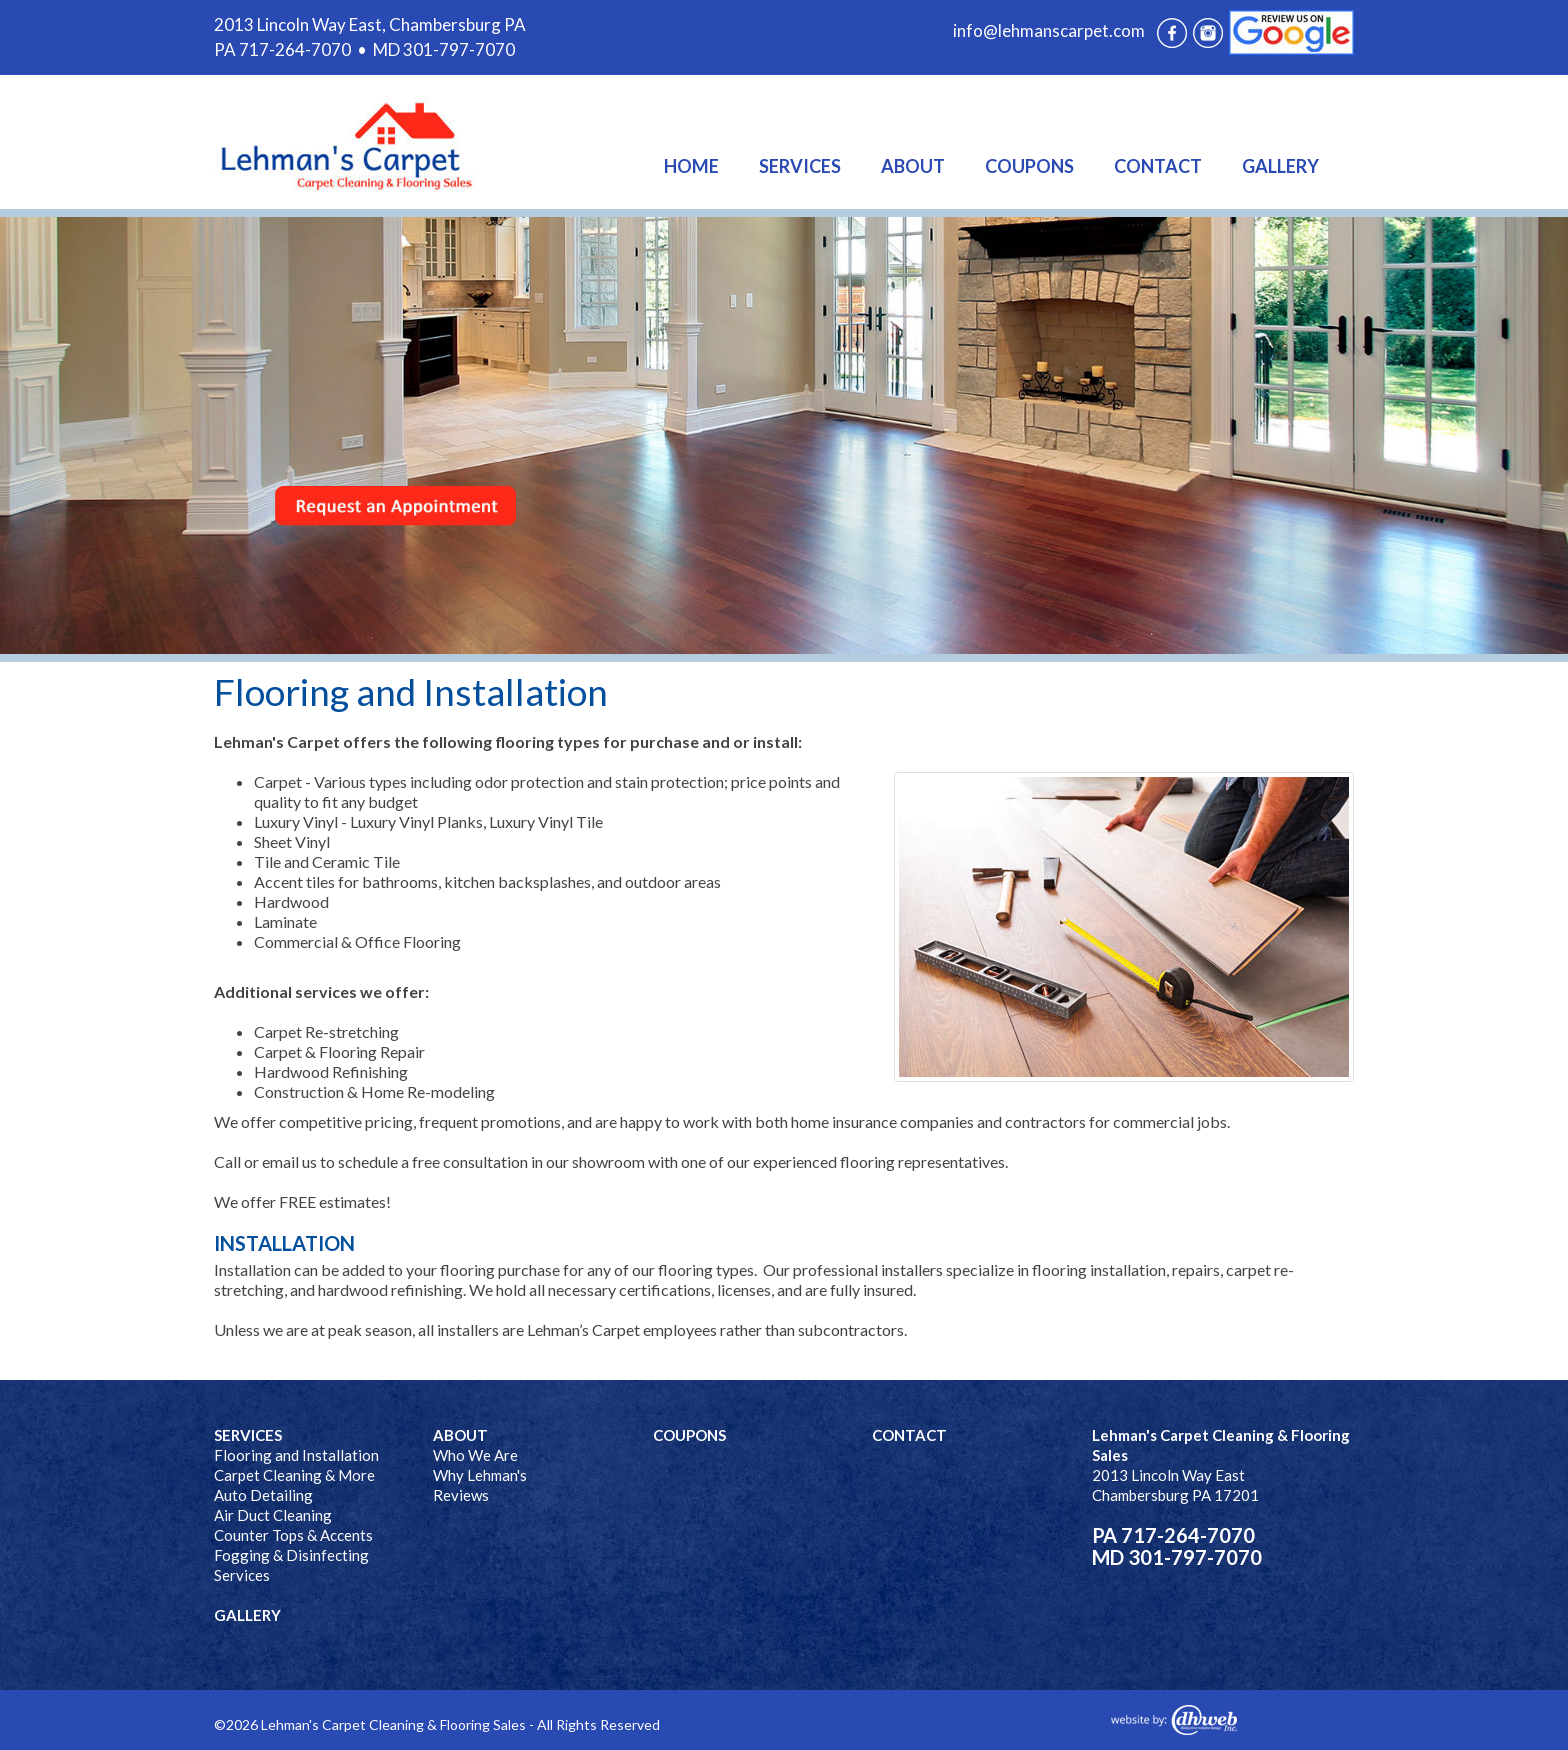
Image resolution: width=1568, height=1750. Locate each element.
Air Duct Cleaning (273, 1515)
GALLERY (1280, 166)
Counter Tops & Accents (293, 1535)
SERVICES (800, 166)
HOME (691, 166)
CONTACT (1158, 166)
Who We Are (475, 1455)
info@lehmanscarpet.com (1049, 30)
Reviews (461, 1495)
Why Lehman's (480, 1475)
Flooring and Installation (296, 1455)
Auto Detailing (263, 1495)
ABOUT (913, 166)
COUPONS (1029, 166)
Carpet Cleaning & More (294, 1475)
